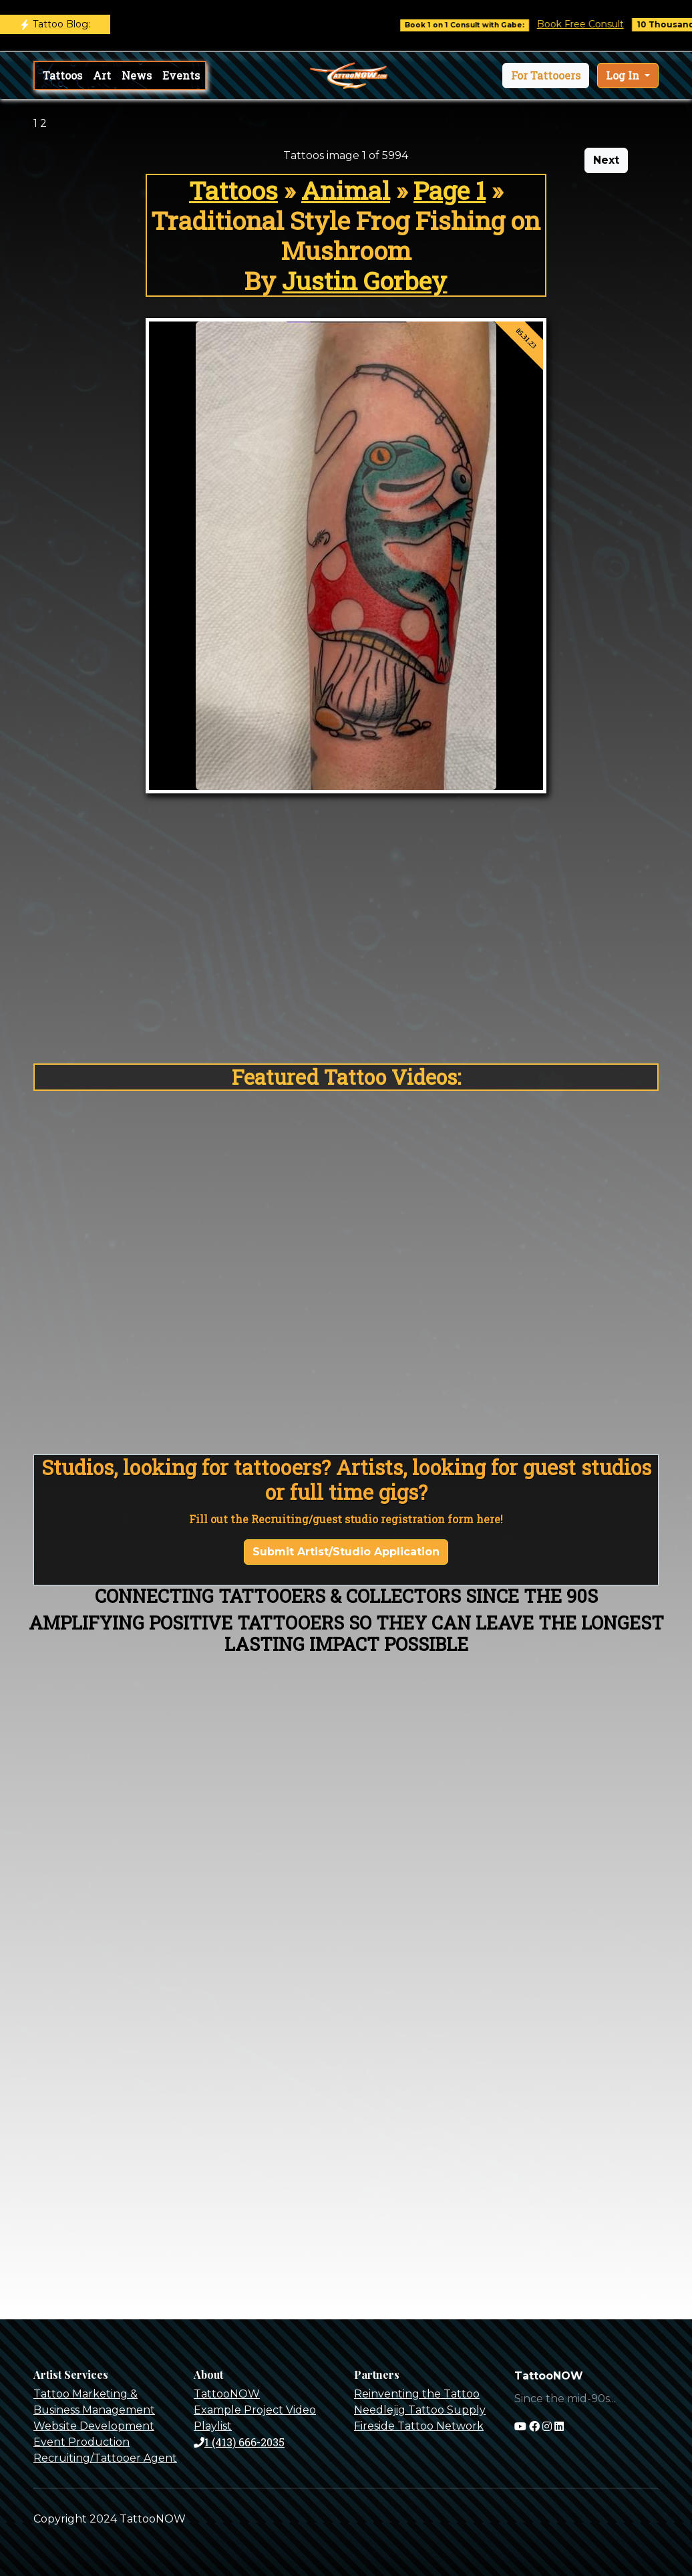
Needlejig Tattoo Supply (420, 2410)
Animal (345, 190)
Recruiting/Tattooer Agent (105, 2458)
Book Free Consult (592, 24)
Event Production (81, 2442)
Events (181, 75)
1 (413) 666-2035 (239, 2442)
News (137, 75)
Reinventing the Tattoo (417, 2394)
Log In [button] (624, 75)
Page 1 (449, 190)
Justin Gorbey (364, 280)
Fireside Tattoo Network (419, 2426)
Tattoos (62, 75)
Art (102, 75)
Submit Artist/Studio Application (346, 1551)
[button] (545, 75)
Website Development (93, 2426)
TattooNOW (227, 2394)
